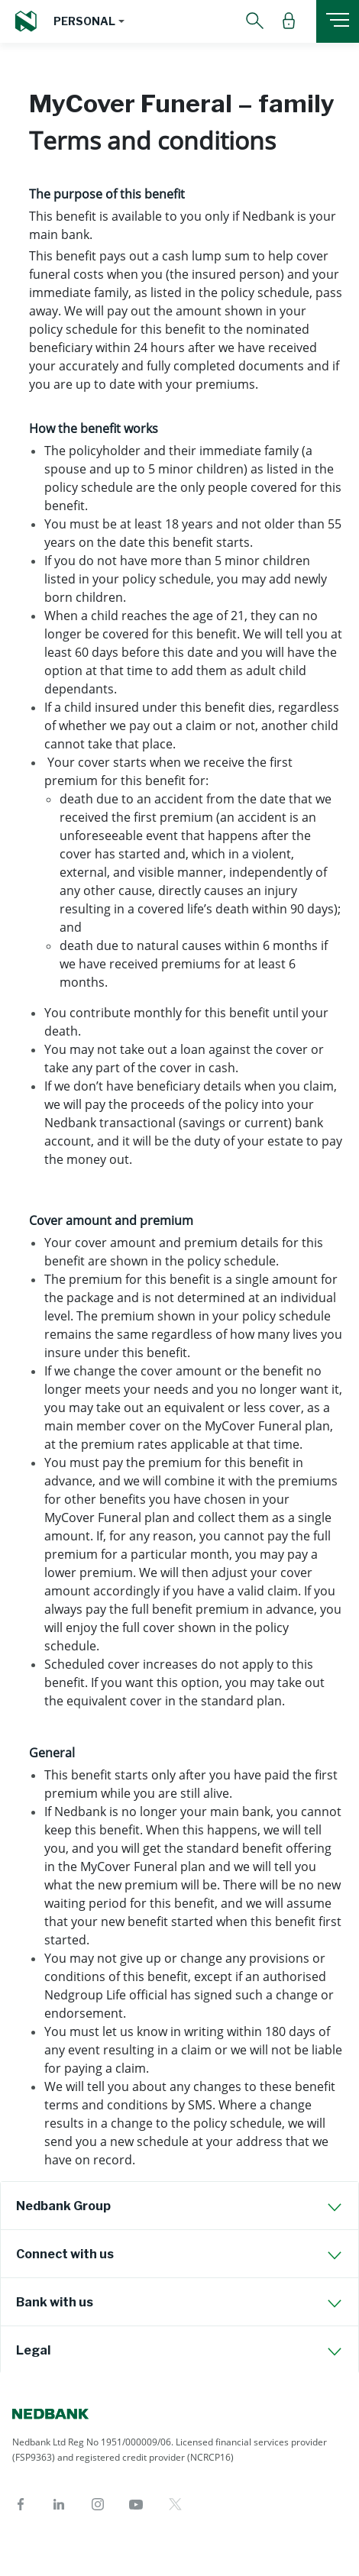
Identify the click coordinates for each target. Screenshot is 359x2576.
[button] (89, 21)
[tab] (179, 2205)
